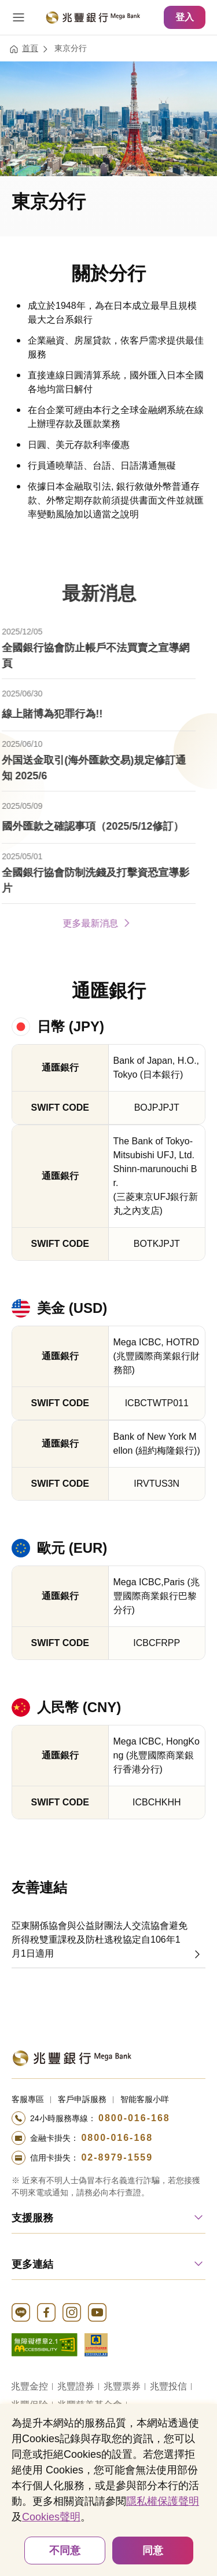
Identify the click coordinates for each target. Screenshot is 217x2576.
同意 (152, 2550)
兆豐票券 (122, 2386)
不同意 (64, 2550)
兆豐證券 (75, 2386)
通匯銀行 (109, 990)
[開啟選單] (18, 17)
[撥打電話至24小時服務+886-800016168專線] (108, 2118)
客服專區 (28, 2099)
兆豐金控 (29, 2386)
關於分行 (109, 273)
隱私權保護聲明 (162, 2501)
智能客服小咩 (144, 2099)
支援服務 (32, 2218)
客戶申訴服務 (82, 2099)
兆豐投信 (168, 2386)
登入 (184, 17)
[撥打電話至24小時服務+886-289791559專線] (108, 2158)
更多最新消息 (82, 922)
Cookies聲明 (51, 2517)
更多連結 (32, 2264)
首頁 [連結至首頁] (30, 48)
